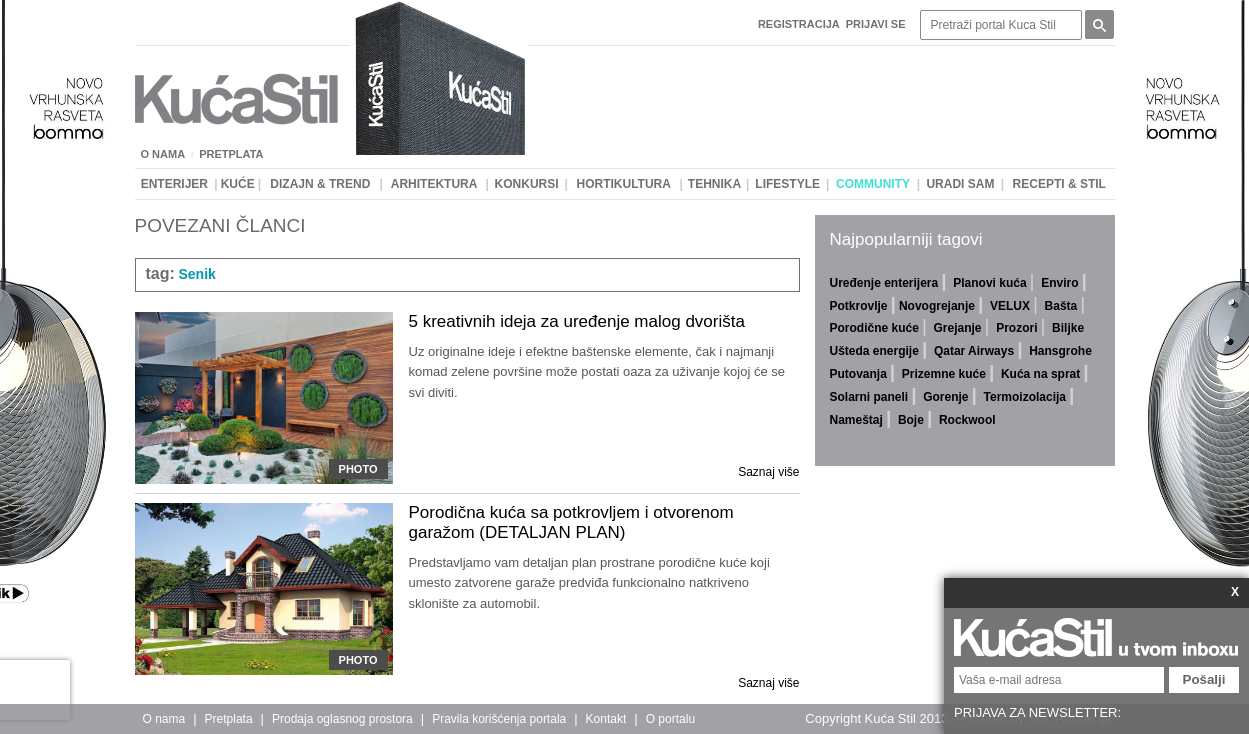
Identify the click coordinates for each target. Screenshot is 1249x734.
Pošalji (1204, 679)
